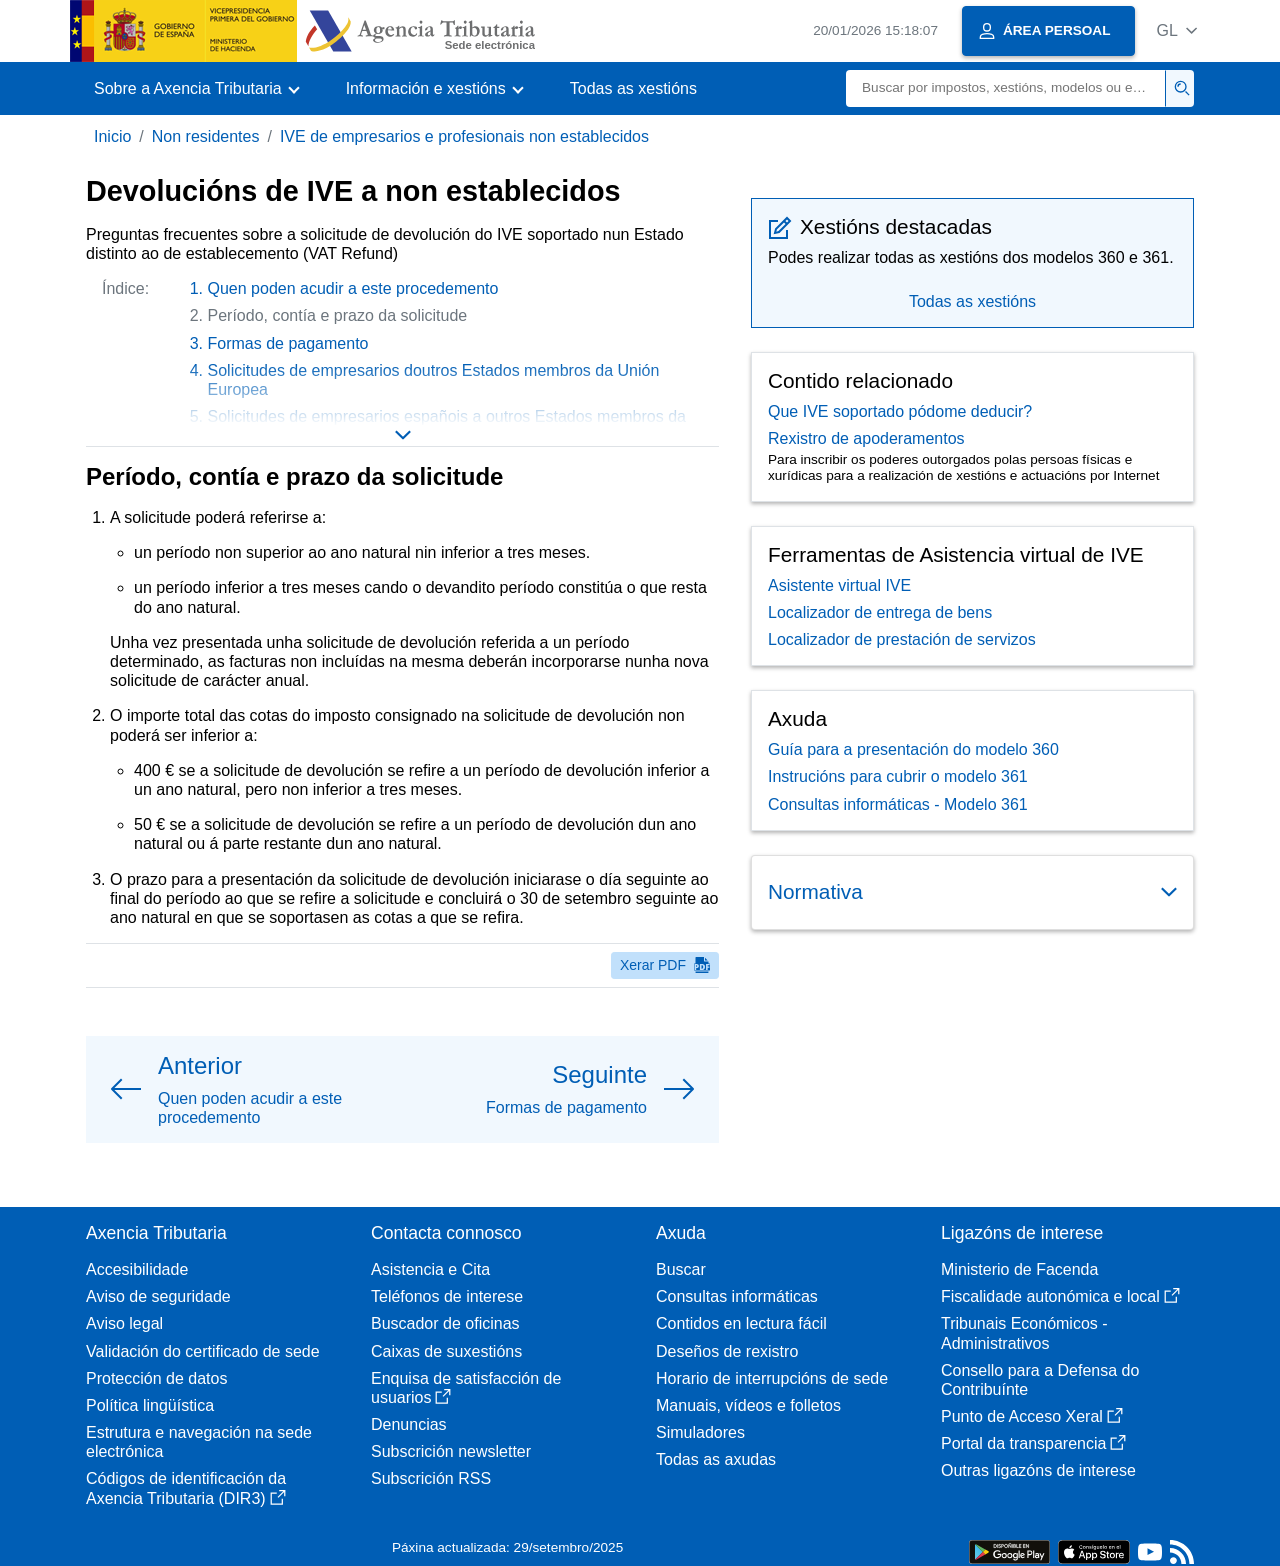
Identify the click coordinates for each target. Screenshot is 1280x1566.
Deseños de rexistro (727, 1351)
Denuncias (409, 1424)
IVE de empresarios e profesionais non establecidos (464, 136)
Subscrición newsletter (451, 1451)
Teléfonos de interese (447, 1296)
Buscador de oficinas (445, 1323)
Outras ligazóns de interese (1038, 1470)
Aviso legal (124, 1323)
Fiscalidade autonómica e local (1060, 1296)
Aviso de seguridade (158, 1296)
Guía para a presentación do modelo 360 (913, 749)
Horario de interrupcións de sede (772, 1378)
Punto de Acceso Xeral (1032, 1416)
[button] (1176, 30)
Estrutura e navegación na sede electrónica (199, 1442)
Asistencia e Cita (430, 1269)
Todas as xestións (633, 88)
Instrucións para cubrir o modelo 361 (898, 776)
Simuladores (700, 1432)
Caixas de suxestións (446, 1351)
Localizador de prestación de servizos (902, 639)
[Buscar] (1006, 88)
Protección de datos (156, 1378)
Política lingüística (150, 1405)
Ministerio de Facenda (1019, 1269)
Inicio (112, 136)
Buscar (681, 1269)
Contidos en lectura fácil (741, 1323)
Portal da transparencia (1033, 1443)
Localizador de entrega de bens (880, 612)
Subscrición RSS (431, 1478)
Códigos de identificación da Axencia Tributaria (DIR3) (186, 1488)
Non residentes (206, 136)
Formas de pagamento (288, 343)
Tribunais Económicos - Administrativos (1024, 1333)
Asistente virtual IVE (839, 585)
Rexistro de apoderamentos (866, 438)
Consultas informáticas (737, 1296)
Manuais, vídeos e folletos (748, 1405)
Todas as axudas (716, 1459)
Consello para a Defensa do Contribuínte (1040, 1380)
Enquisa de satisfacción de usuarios (466, 1388)
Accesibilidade (137, 1269)
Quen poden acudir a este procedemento (353, 288)
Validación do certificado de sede (203, 1351)
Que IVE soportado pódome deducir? (900, 411)
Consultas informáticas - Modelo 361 (898, 804)
